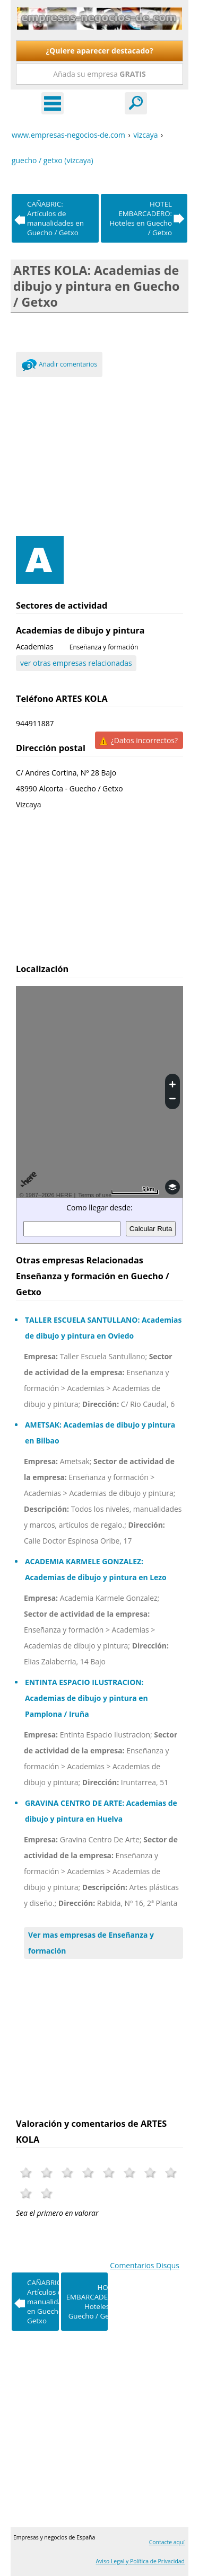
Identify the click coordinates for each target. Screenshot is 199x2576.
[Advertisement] (99, 454)
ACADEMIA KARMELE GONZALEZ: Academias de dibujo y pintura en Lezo (96, 1569)
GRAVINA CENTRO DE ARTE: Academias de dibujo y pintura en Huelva (101, 1811)
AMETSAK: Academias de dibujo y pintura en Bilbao (100, 1433)
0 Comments (29, 366)
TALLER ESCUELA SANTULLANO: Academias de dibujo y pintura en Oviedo (103, 1328)
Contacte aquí (167, 2542)
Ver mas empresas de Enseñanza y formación (91, 1943)
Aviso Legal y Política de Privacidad (140, 2561)
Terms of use (94, 1195)
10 (47, 2193)
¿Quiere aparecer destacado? (99, 51)
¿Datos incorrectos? (144, 740)
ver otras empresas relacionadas (76, 663)
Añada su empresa (99, 74)
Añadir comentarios (68, 364)
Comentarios (144, 2265)
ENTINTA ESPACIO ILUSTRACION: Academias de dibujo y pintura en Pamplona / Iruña (86, 1698)
